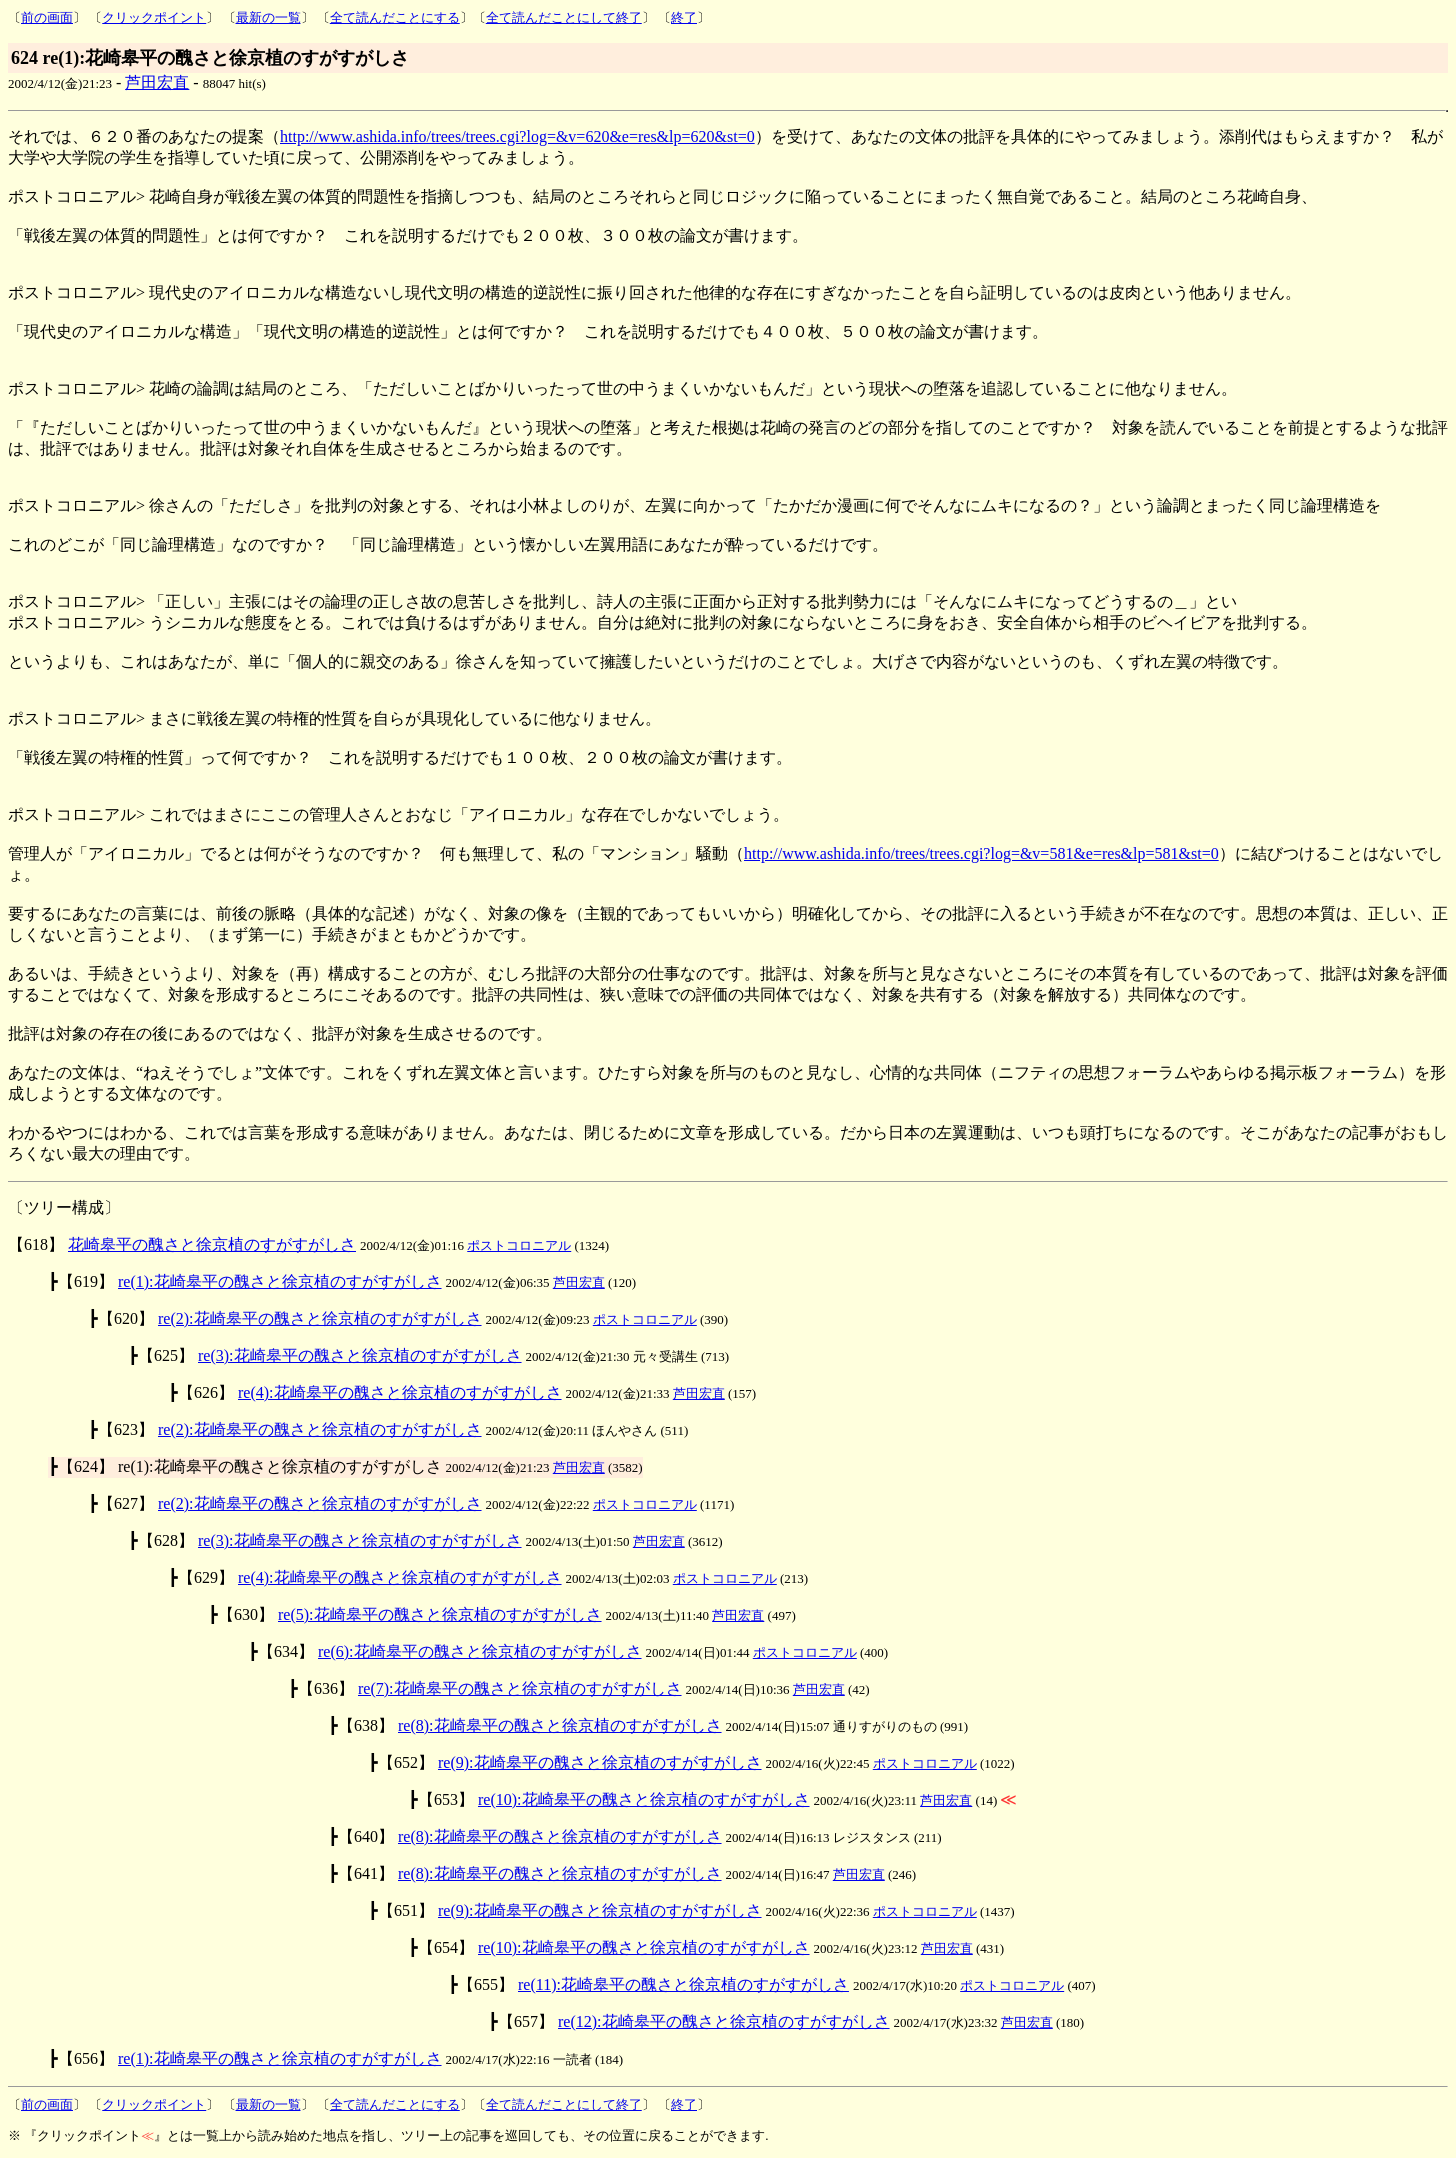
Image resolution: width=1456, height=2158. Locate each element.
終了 (684, 17)
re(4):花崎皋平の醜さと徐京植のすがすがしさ (400, 1392)
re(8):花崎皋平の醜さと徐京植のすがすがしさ (560, 1725)
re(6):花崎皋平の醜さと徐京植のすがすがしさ (480, 1651)
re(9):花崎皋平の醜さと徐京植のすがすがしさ (600, 1762)
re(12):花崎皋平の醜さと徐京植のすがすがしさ (724, 2021)
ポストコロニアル (519, 1245)
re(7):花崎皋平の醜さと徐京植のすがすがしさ (520, 1688)
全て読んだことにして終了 (564, 17)
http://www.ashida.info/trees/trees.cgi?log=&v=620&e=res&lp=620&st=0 (517, 136)
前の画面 (47, 17)
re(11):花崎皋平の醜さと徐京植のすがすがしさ (683, 1984)
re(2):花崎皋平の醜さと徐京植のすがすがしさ (320, 1318)
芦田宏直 (157, 82)
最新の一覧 (268, 17)
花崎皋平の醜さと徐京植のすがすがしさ (212, 1244)
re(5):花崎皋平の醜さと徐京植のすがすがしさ (440, 1614)
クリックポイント (154, 17)
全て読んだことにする (395, 17)
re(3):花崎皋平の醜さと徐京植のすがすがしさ (360, 1355)
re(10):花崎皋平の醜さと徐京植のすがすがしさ (644, 1799)
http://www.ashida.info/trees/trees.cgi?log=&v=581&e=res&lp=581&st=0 (981, 853)
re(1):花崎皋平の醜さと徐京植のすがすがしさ (280, 1281)
